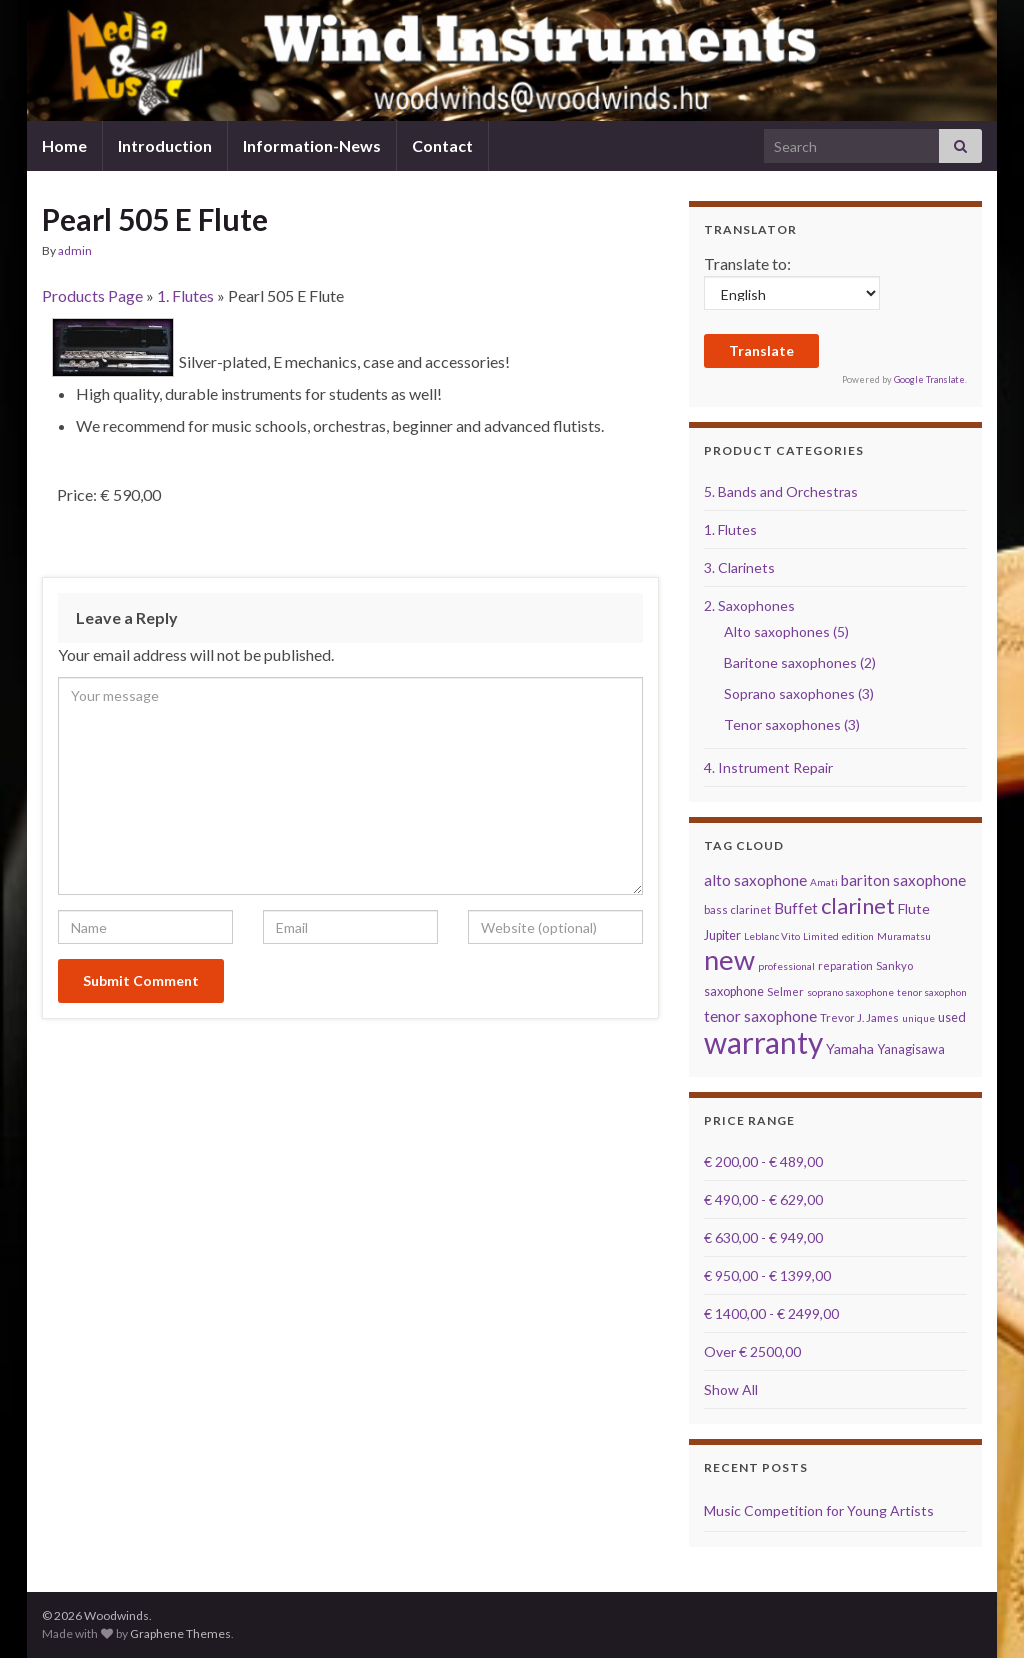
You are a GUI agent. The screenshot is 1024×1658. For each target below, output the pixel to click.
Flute (914, 908)
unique (918, 1018)
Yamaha (850, 1048)
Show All (731, 1389)
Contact (442, 145)
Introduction (165, 145)
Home (64, 145)
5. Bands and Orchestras (781, 491)
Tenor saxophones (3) (792, 724)
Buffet (796, 908)
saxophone (734, 991)
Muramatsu (904, 936)
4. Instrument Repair (768, 767)
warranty (763, 1042)
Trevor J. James (859, 1017)
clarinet (858, 905)
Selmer (785, 991)
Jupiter (722, 935)
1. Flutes (185, 295)
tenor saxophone (760, 1016)
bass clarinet (737, 909)
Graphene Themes (180, 1633)
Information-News (312, 145)
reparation (845, 965)
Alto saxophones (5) (786, 631)
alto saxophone (755, 880)
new (729, 959)
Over (752, 1351)
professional (786, 966)
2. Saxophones (749, 605)
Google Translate (929, 379)
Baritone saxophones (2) (800, 662)
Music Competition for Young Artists (819, 1510)
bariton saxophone (903, 880)
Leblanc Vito (772, 936)
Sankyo (894, 965)
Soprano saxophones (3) (799, 693)
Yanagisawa (911, 1049)
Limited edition (838, 936)
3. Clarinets (739, 567)
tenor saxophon (932, 992)
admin (75, 250)
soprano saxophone (850, 992)
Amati (824, 882)
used (952, 1017)
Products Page (92, 295)
